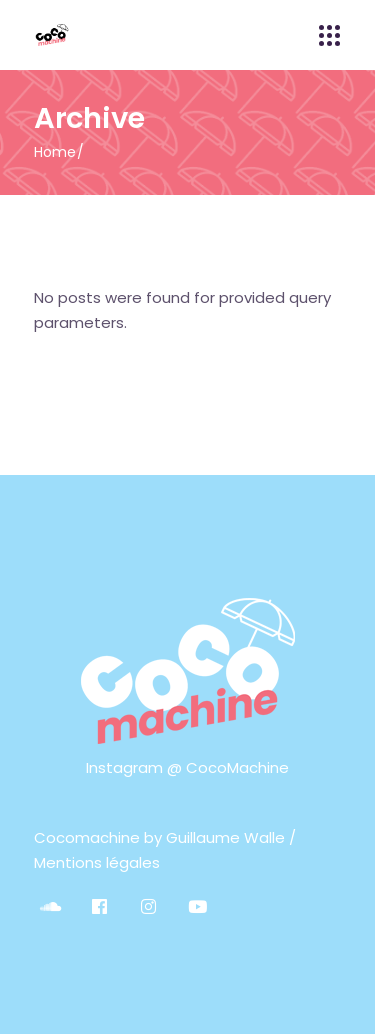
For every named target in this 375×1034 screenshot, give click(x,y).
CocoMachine (237, 767)
